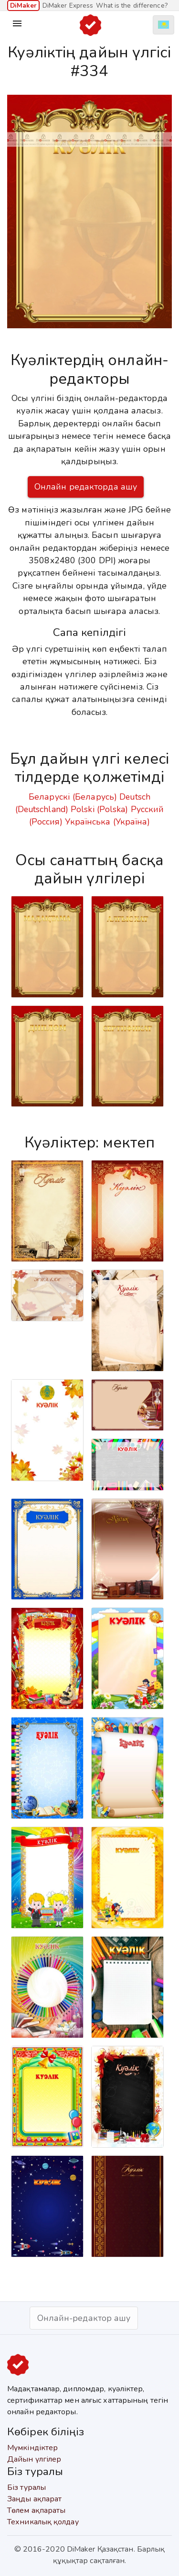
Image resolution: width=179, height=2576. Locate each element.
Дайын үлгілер (34, 2459)
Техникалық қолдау (43, 2522)
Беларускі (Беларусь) (73, 797)
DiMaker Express (68, 5)
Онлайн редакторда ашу (85, 486)
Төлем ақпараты (36, 2510)
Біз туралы (26, 2487)
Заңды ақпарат (34, 2499)
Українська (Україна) (107, 821)
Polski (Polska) (99, 809)
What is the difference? (131, 5)
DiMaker (23, 5)
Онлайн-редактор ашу (84, 2318)
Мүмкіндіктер (32, 2447)
